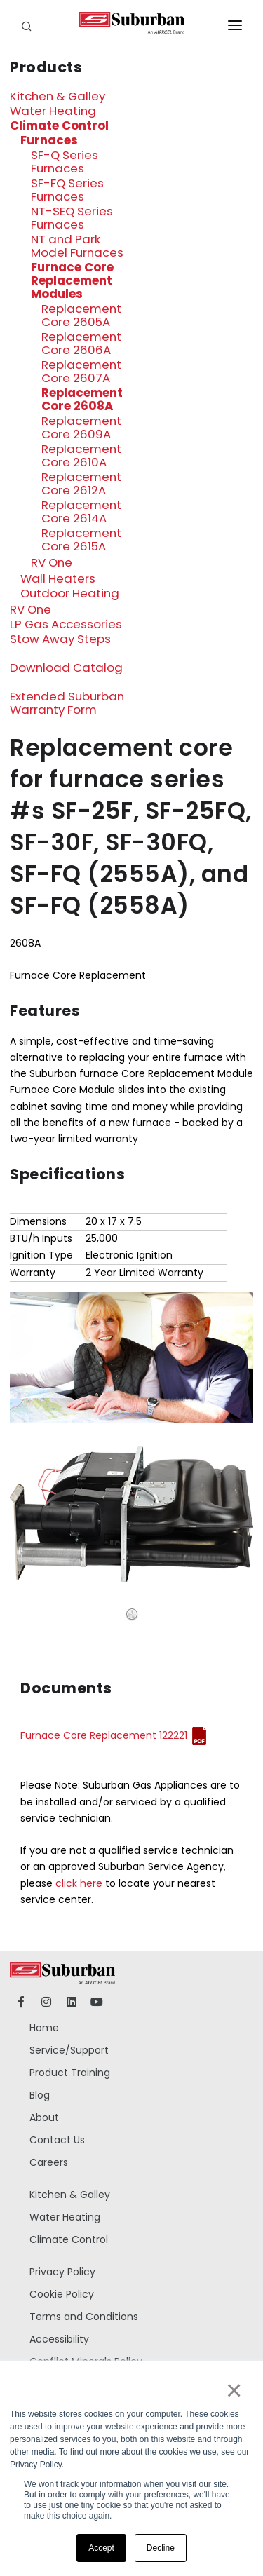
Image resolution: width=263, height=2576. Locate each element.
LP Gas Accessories (66, 624)
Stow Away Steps (60, 638)
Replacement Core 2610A (81, 455)
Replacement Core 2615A (81, 539)
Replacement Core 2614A (81, 511)
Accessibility (59, 2339)
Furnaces (49, 140)
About (44, 2117)
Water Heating (53, 110)
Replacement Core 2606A (81, 343)
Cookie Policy (61, 2294)
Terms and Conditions (83, 2317)
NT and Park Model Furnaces (77, 246)
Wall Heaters (57, 578)
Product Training (69, 2073)
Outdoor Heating (69, 593)
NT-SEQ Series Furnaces (72, 218)
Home (44, 2028)
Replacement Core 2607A (81, 371)
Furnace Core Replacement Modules (72, 280)
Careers (48, 2162)
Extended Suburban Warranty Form (67, 703)
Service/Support (69, 2050)
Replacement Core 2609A (81, 427)
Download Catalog (66, 667)
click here (78, 1883)
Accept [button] (101, 2548)
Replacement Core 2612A (81, 483)
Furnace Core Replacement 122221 (103, 1735)
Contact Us (57, 2140)
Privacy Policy (62, 2272)
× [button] (233, 2390)
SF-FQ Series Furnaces (67, 190)
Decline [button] (161, 2548)
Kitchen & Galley (57, 96)
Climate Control (59, 125)
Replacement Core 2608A (82, 399)
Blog (39, 2095)
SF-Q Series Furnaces (64, 162)
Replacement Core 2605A (81, 315)
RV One (51, 562)
